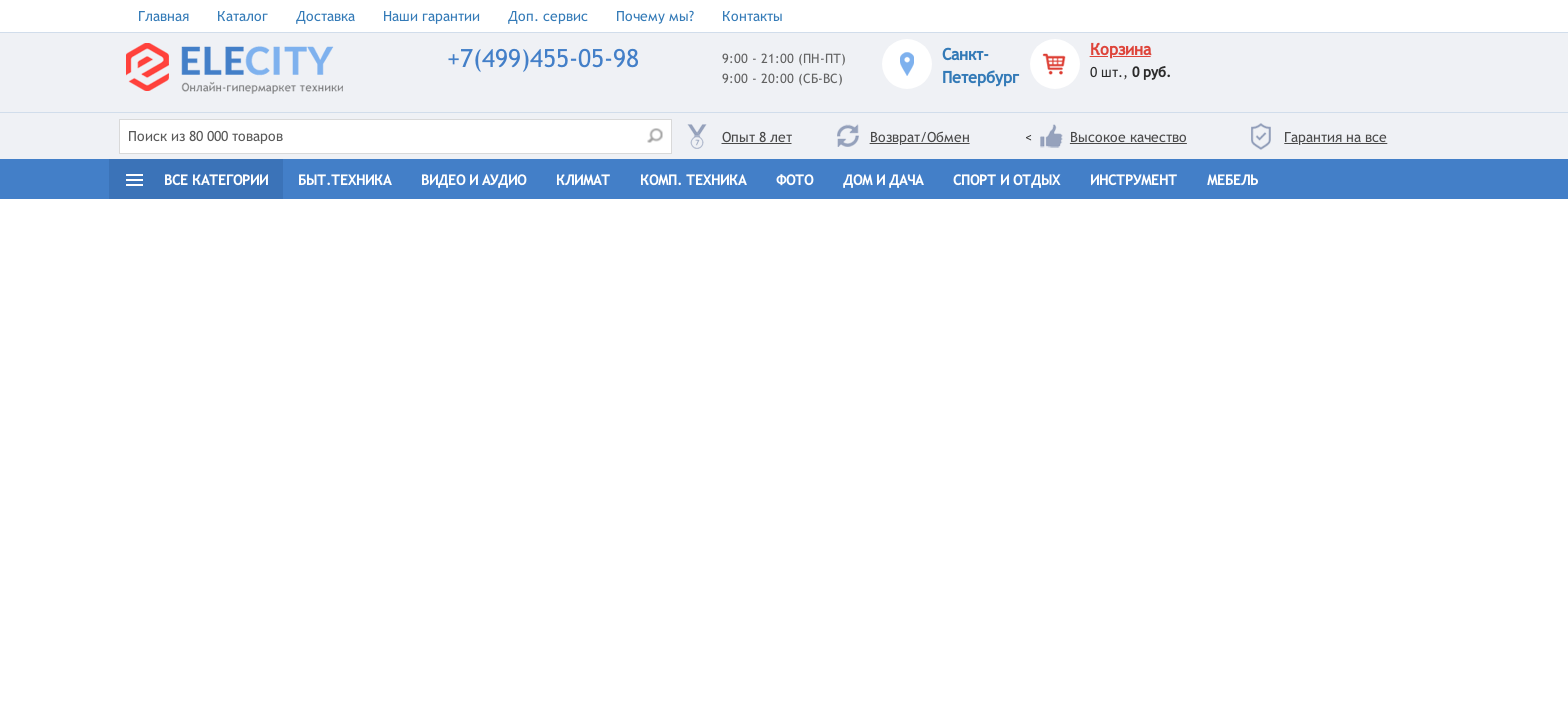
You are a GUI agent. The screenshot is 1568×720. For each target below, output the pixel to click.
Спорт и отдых (1006, 180)
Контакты (752, 16)
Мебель (1232, 180)
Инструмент (1133, 180)
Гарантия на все (1335, 137)
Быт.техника (344, 180)
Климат (583, 180)
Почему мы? (655, 16)
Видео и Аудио (473, 180)
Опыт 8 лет (757, 137)
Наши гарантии (431, 16)
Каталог (242, 16)
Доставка (325, 16)
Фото (794, 180)
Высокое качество (1128, 137)
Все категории (216, 180)
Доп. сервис (548, 16)
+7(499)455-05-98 (543, 58)
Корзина (1120, 49)
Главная (163, 16)
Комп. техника (693, 180)
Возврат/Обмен (920, 137)
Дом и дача (883, 180)
